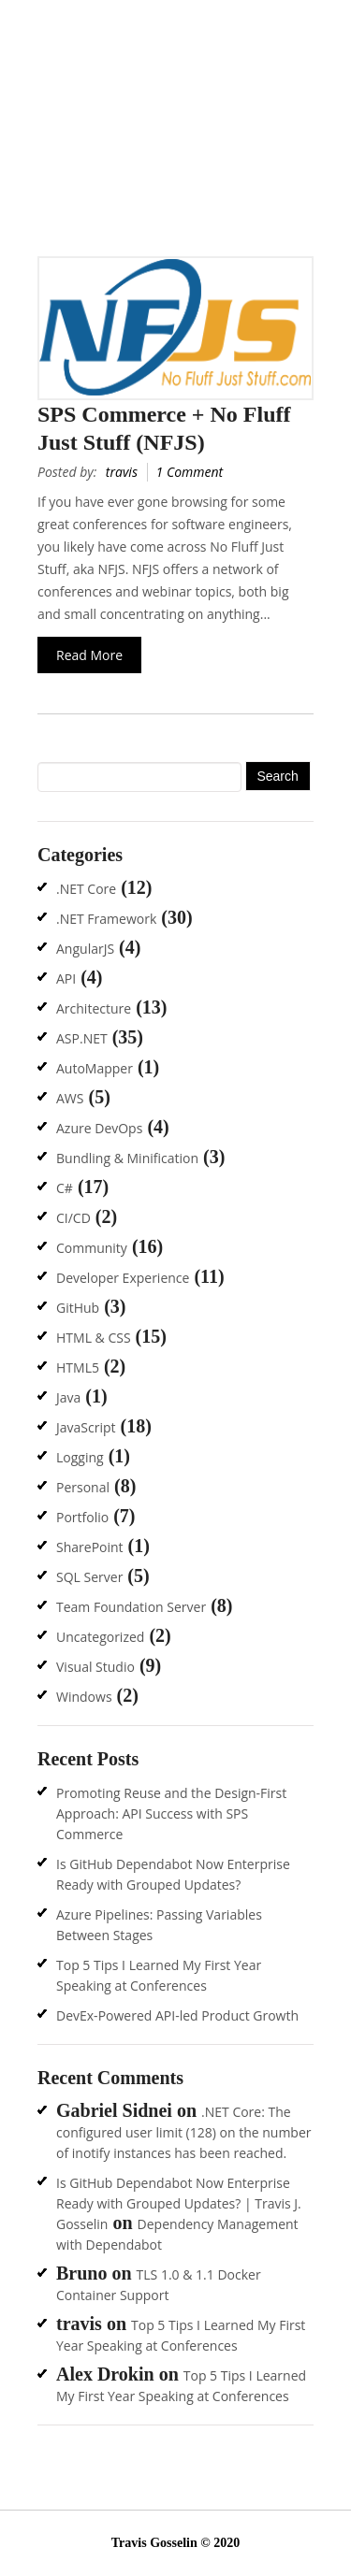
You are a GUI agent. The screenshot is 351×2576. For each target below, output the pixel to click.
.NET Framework (106, 919)
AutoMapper (94, 1068)
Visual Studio (95, 1667)
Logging (80, 1457)
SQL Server (89, 1577)
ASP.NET (82, 1038)
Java (68, 1397)
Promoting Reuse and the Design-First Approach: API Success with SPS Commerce (171, 1813)
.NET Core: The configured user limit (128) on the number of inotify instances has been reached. (184, 2132)
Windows (84, 1696)
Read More (89, 655)
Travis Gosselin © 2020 (175, 2543)
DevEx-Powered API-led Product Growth (177, 2015)
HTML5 (77, 1367)
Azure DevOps (99, 1128)
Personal (83, 1487)
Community (91, 1248)
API (66, 978)
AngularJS (85, 948)
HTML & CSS (93, 1337)
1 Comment (190, 472)
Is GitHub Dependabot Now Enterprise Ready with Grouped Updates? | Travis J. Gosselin (178, 2203)
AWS (69, 1098)
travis (122, 472)
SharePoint (90, 1547)
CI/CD (73, 1218)
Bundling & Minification (127, 1158)
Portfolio (82, 1517)
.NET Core (86, 889)
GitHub (77, 1308)
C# (64, 1188)
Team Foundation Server (131, 1607)
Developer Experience (122, 1278)
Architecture (93, 1008)
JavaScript (86, 1427)
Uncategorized (100, 1637)
